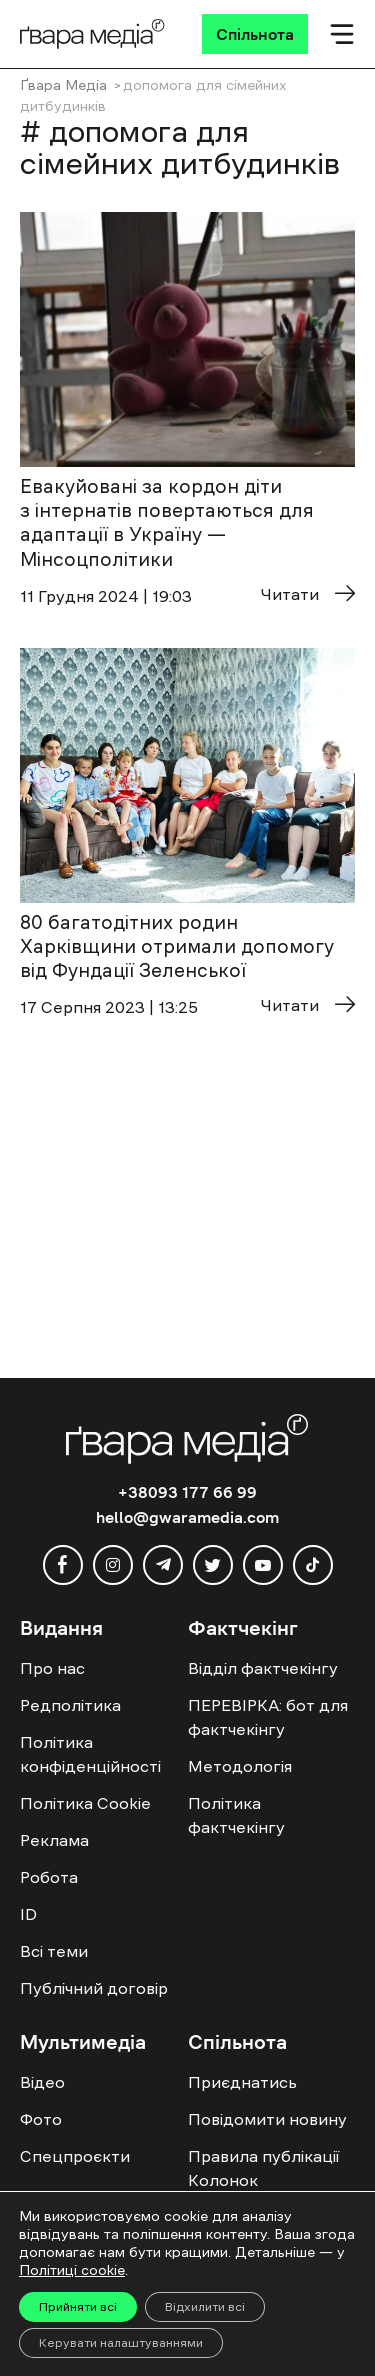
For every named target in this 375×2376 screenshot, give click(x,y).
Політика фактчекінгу (236, 1815)
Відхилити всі (205, 2307)
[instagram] (113, 1565)
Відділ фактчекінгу (263, 1668)
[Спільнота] (255, 34)
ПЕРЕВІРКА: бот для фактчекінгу (268, 1717)
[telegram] (163, 1565)
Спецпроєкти (75, 2156)
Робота (49, 1877)
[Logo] (92, 34)
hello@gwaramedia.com (187, 1517)
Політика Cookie (85, 1803)
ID (28, 1914)
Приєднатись (242, 2082)
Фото (41, 2119)
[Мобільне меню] (342, 34)
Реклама (54, 1840)
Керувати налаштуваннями (121, 2343)
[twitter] (213, 1565)
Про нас (52, 1668)
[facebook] (63, 1565)
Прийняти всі (78, 2307)
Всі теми (54, 1951)
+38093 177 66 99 (187, 1492)
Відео (42, 2082)
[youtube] (263, 1565)
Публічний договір (94, 1988)
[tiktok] (313, 1565)
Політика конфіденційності (90, 1754)
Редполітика (70, 1705)
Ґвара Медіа (63, 85)
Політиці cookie (72, 2270)
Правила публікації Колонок (263, 2168)
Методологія (240, 1766)
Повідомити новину (267, 2119)
